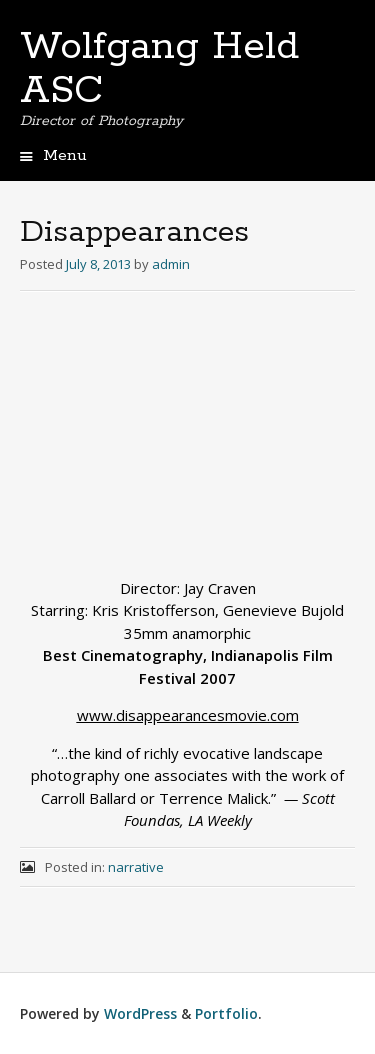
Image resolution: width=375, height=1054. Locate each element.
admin (171, 264)
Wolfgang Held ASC (159, 69)
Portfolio (226, 1013)
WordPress (140, 1013)
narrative (136, 867)
